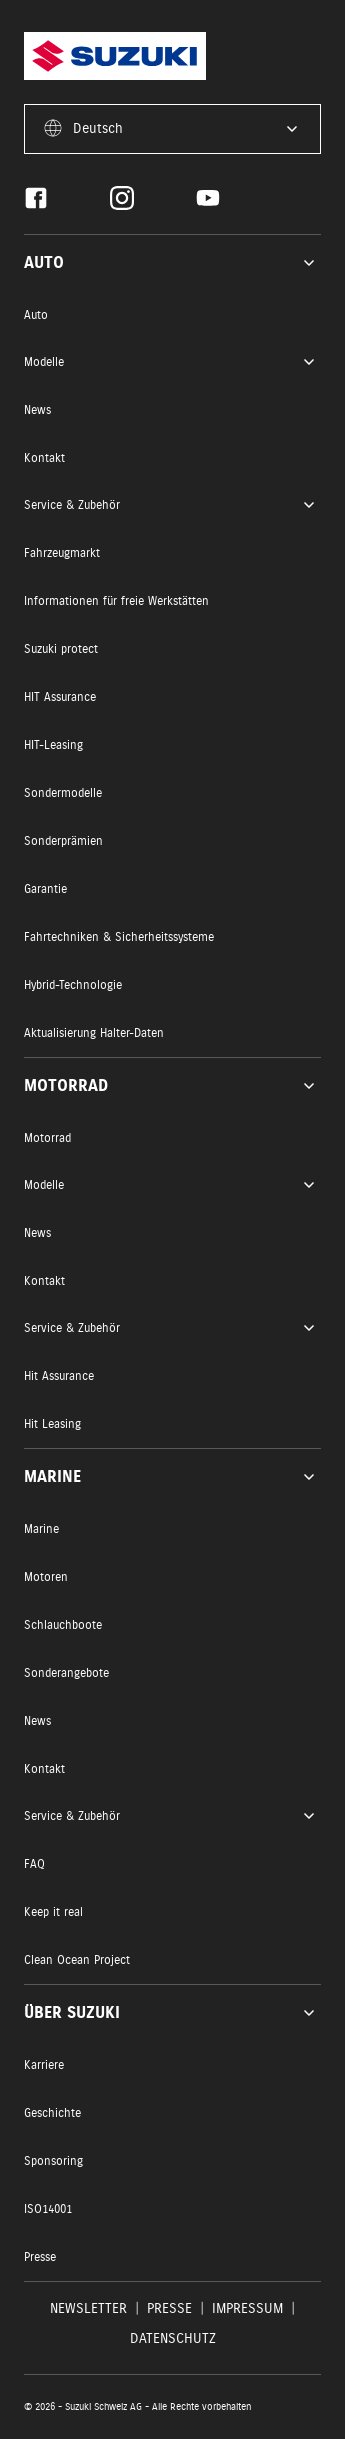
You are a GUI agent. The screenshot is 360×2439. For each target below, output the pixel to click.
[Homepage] (115, 56)
